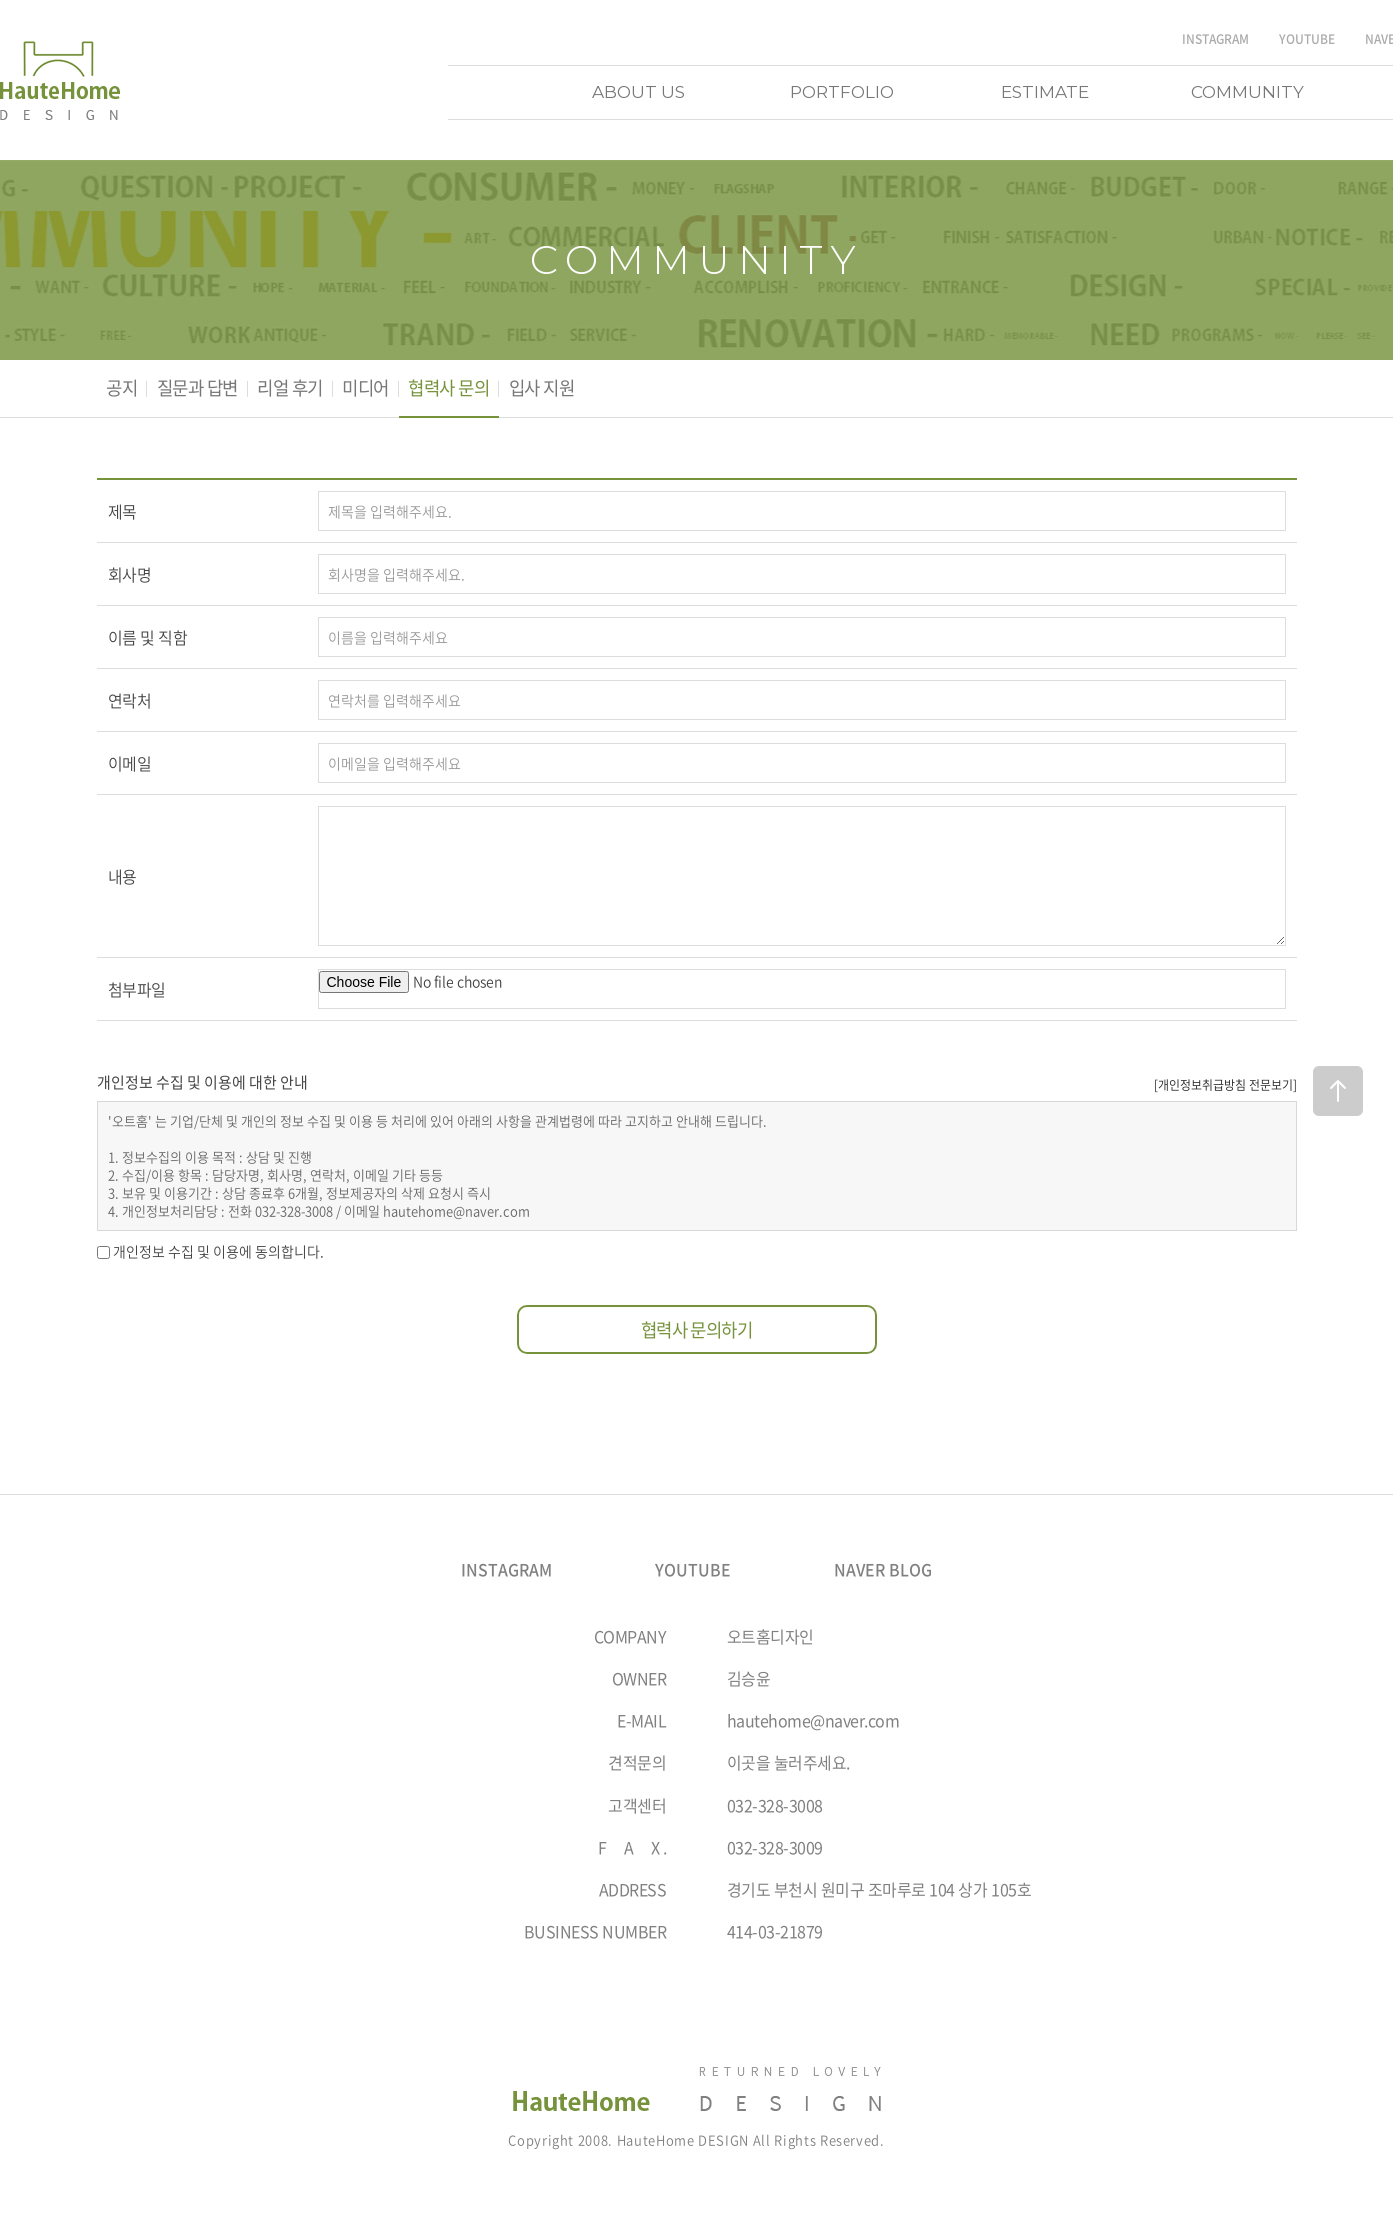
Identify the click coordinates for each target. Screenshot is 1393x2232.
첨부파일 (137, 991)
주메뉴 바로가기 (0, 0)
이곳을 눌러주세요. (788, 1764)
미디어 (379, 389)
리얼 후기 (299, 389)
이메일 (130, 765)
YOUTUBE (1307, 39)
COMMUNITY (1247, 92)
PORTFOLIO (842, 92)
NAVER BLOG (883, 1573)
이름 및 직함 (148, 639)
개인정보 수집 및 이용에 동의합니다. (218, 1253)
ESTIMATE (1045, 92)
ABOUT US (638, 92)
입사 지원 (564, 389)
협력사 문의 (467, 389)
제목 (122, 513)
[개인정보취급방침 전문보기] (1225, 1085)
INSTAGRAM (1215, 39)
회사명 (130, 576)
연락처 (130, 702)
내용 (122, 878)
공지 (123, 389)
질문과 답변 (202, 389)
